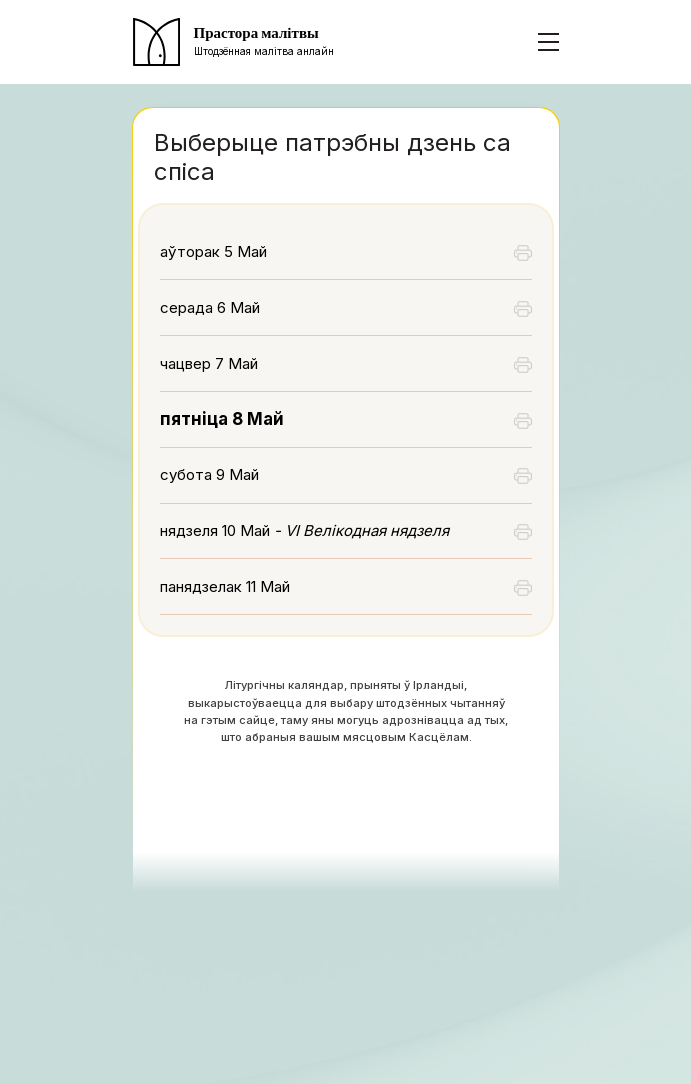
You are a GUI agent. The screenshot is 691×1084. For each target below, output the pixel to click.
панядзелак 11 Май (225, 586)
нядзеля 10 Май (304, 530)
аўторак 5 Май (213, 251)
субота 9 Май (209, 474)
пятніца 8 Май (222, 419)
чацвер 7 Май (209, 363)
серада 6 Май (210, 307)
